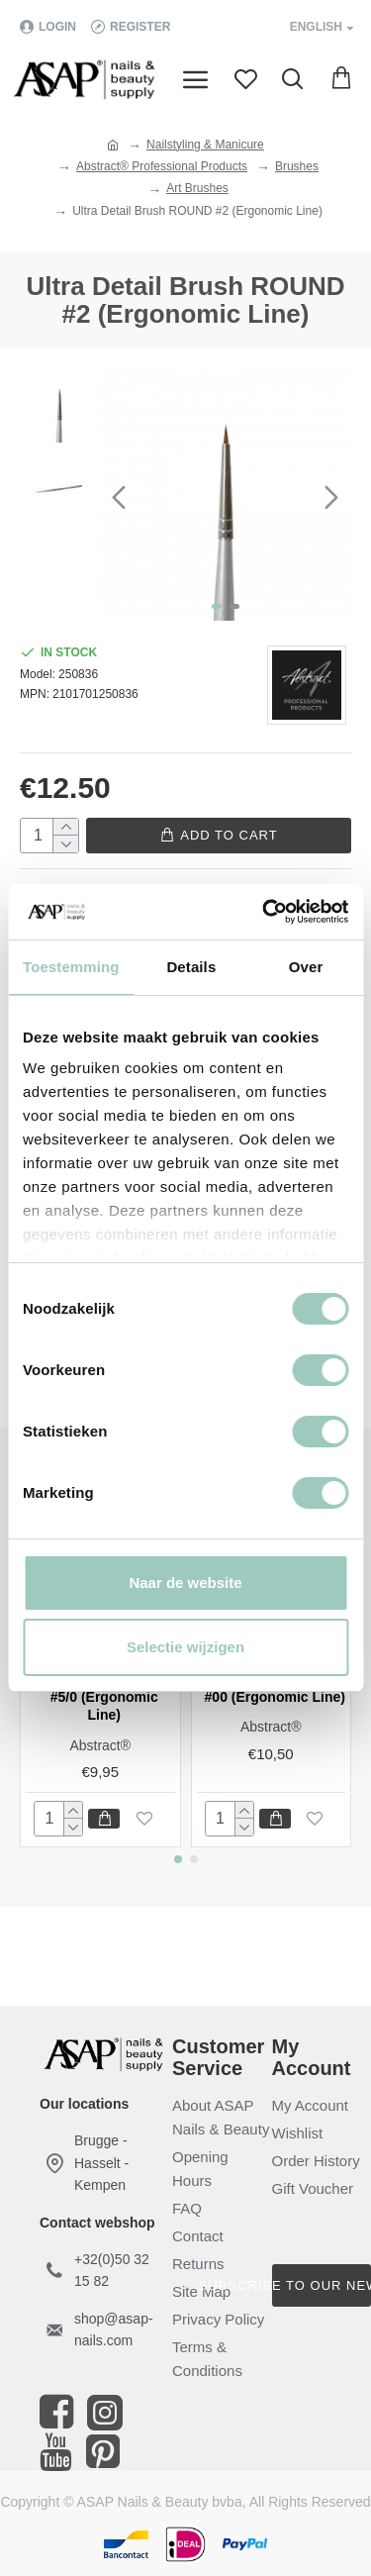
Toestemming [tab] (71, 966)
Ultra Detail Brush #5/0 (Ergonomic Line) (104, 1697)
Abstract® (100, 1745)
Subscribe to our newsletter (322, 2285)
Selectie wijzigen (185, 1646)
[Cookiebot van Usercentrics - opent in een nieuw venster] (264, 912)
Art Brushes (197, 188)
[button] (119, 497)
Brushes (297, 166)
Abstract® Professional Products (161, 166)
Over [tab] (306, 966)
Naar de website (185, 1582)
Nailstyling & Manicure (205, 144)
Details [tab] (191, 966)
